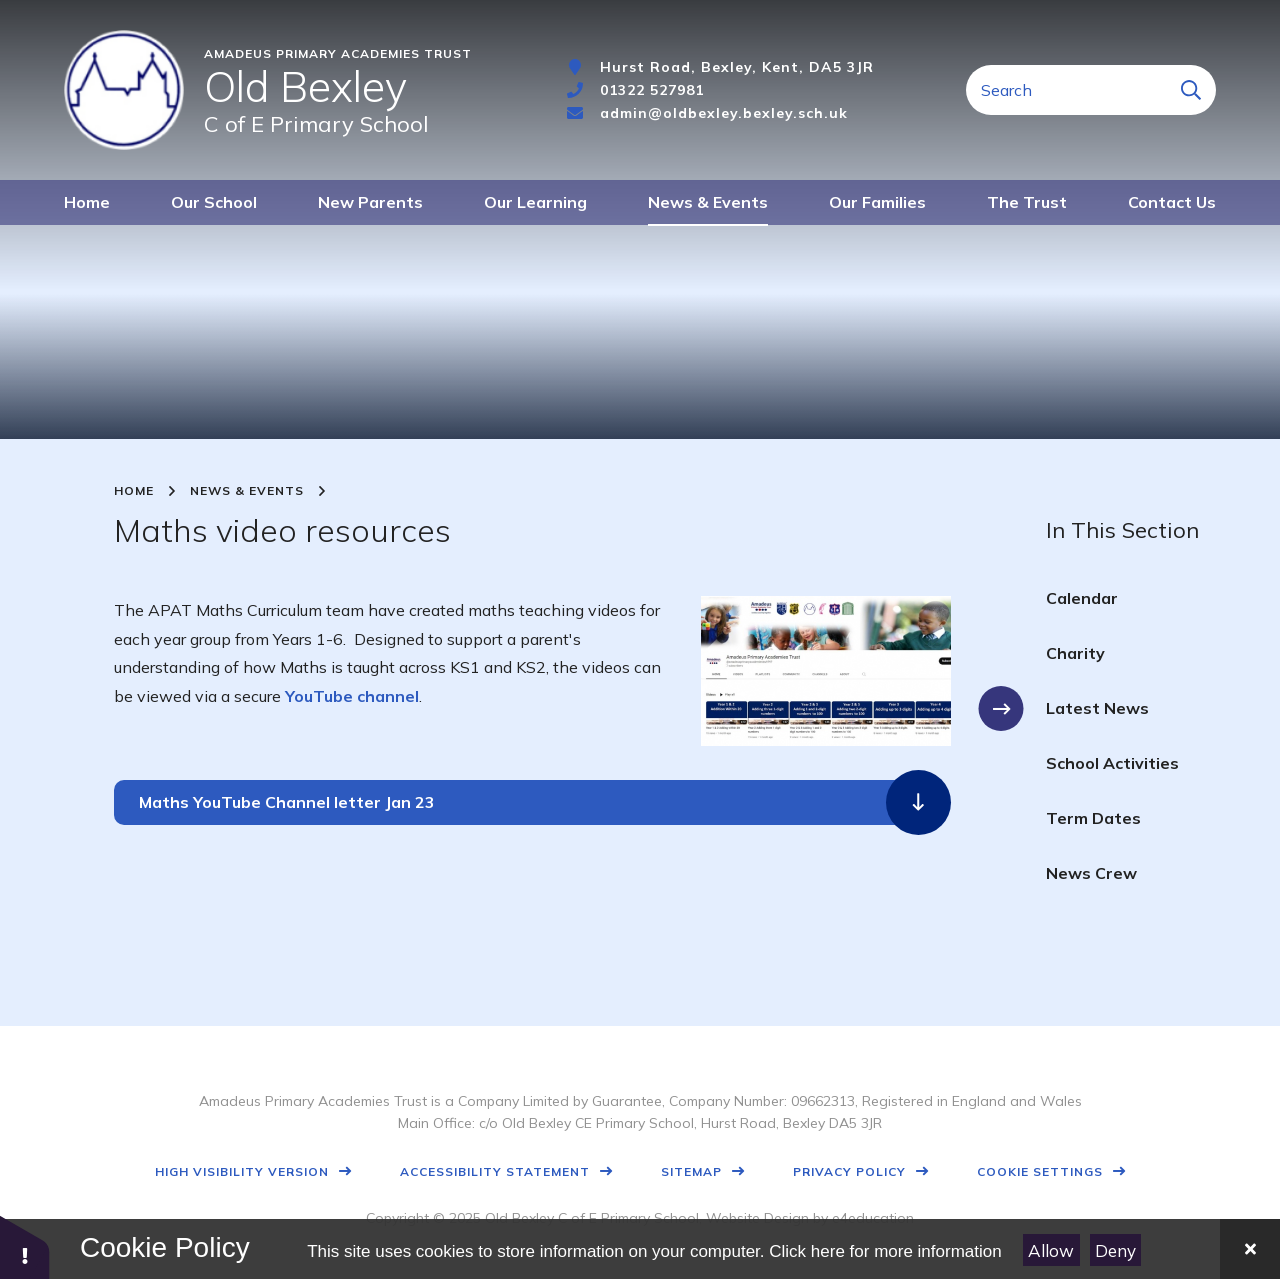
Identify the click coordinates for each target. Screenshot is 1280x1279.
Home (134, 491)
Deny (1115, 1250)
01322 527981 (652, 90)
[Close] (1250, 1249)
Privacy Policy (849, 1171)
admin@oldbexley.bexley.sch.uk (724, 113)
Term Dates (1093, 818)
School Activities (1112, 763)
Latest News (1097, 708)
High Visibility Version (242, 1171)
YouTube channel (352, 696)
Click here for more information (885, 1251)
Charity (1075, 653)
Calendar (1082, 598)
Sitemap (691, 1171)
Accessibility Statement (495, 1171)
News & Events (247, 491)
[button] (25, 1246)
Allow (1051, 1250)
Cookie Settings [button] (1040, 1171)
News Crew (1091, 873)
